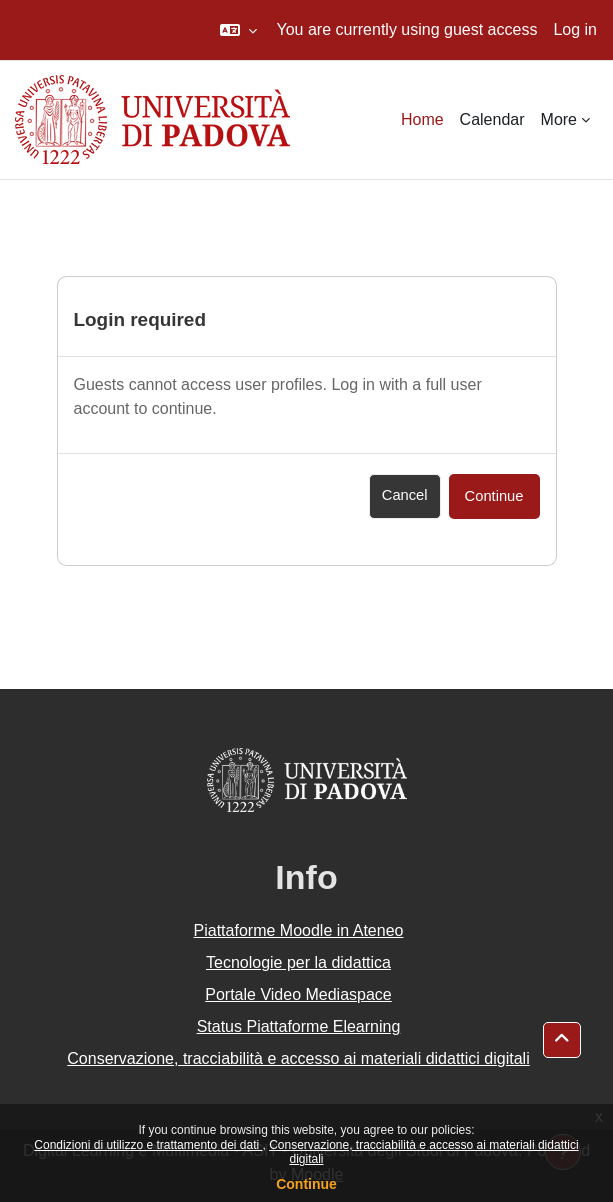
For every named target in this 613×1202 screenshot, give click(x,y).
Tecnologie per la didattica (298, 962)
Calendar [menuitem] (492, 119)
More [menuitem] (559, 119)
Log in (575, 29)
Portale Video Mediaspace (298, 994)
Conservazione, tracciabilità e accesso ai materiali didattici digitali (298, 1058)
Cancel (405, 495)
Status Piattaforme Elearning (299, 1026)
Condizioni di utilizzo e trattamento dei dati (148, 1145)
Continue (306, 1184)
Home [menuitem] (422, 119)
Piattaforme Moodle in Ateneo (299, 930)
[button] (238, 30)
